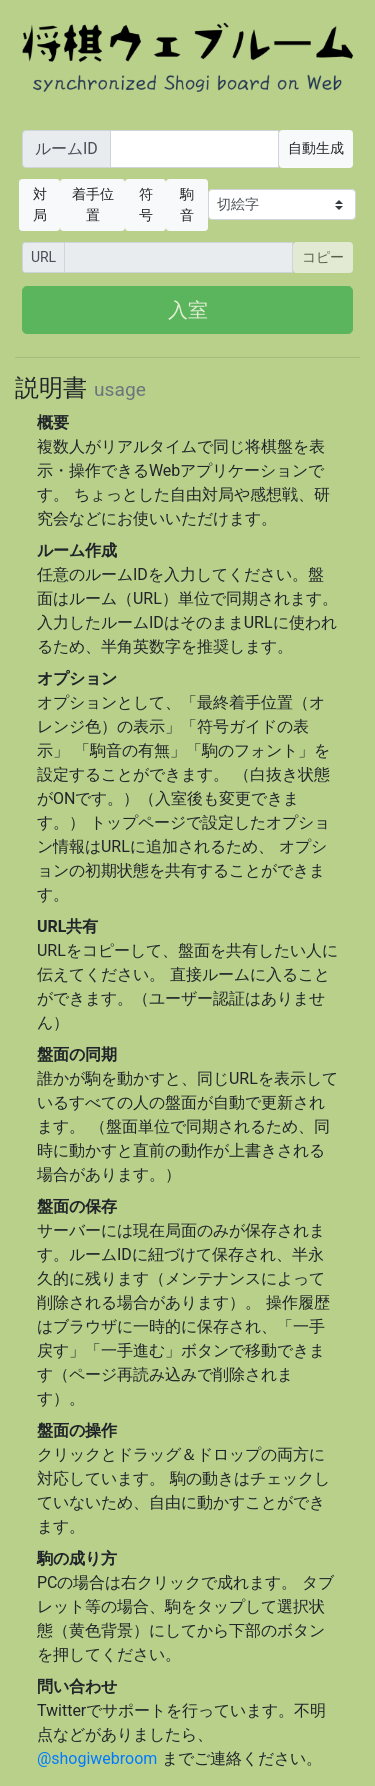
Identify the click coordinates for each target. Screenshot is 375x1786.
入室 (188, 310)
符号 (146, 204)
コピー (323, 257)
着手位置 (93, 204)
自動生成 (316, 148)
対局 (40, 204)
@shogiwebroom (97, 1758)
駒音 (187, 204)
